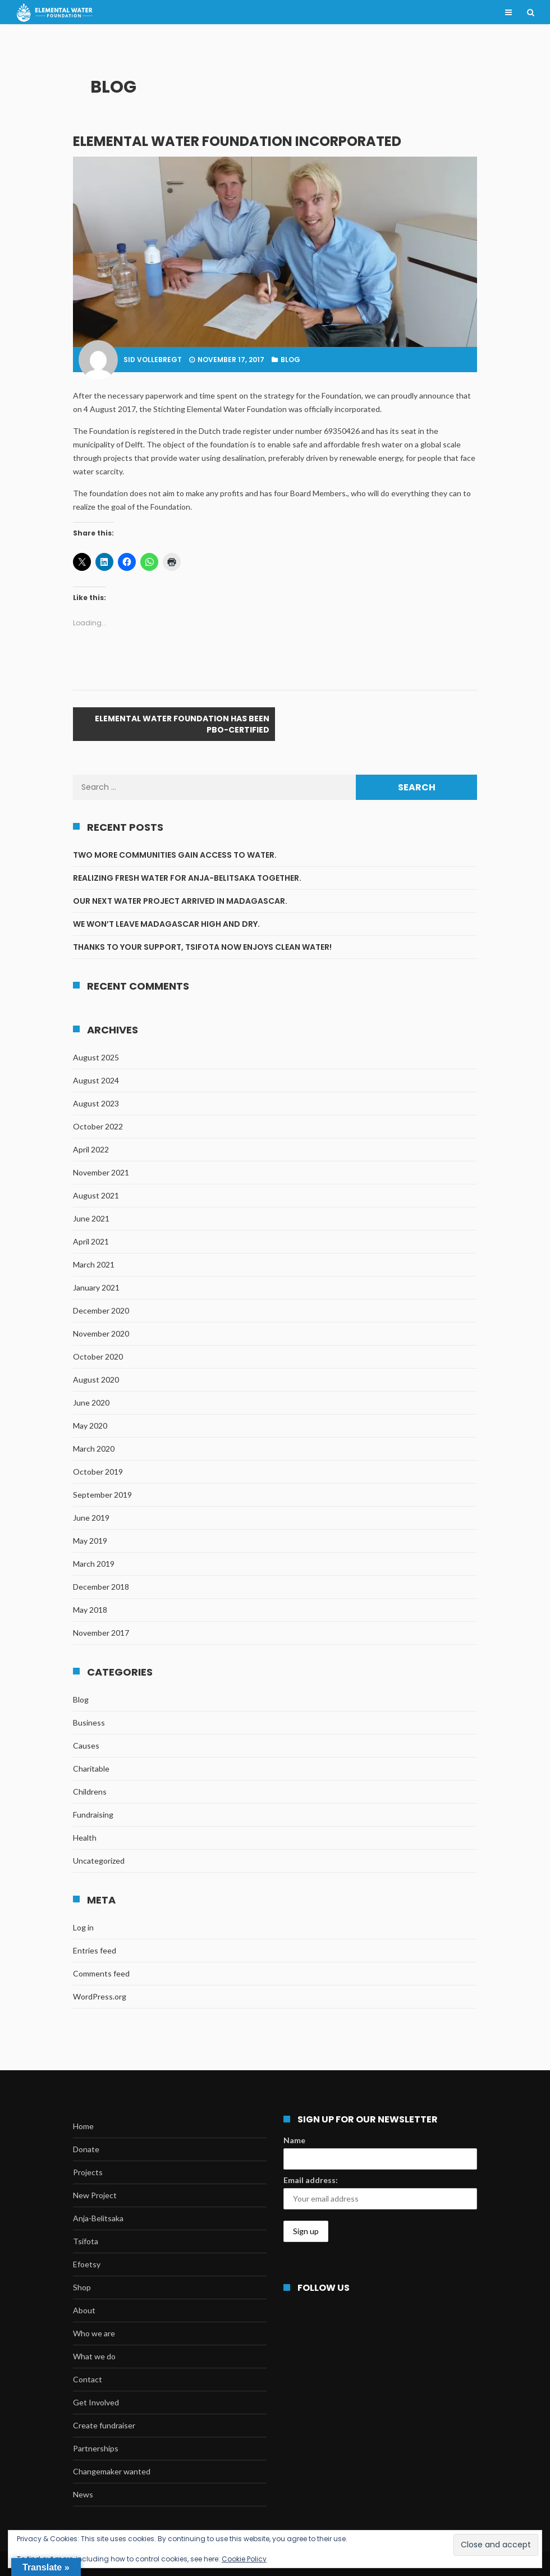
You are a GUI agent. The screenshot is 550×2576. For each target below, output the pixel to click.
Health (85, 1837)
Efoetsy (86, 2264)
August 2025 (96, 1057)
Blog (290, 359)
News (83, 2494)
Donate (86, 2149)
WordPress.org (99, 1996)
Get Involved (96, 2402)
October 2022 (98, 1126)
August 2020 (96, 1379)
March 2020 (93, 1448)
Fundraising (93, 1814)
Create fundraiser (104, 2425)
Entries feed (94, 1950)
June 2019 (91, 1517)
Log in (83, 1927)
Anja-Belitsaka (98, 2218)
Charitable (91, 1768)
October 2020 (98, 1356)
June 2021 (91, 1218)
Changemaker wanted (111, 2471)
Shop (82, 2287)
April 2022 (91, 1149)
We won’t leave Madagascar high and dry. (166, 924)
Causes (86, 1745)
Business (89, 1722)
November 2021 (101, 1172)
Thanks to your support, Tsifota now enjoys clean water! (202, 947)
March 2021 (93, 1264)
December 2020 (101, 1310)
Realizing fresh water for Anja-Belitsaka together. (188, 878)
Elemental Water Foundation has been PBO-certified (182, 724)
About (84, 2310)
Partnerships (95, 2448)
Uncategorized (99, 1860)
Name (294, 2140)
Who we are (94, 2333)
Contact (87, 2379)
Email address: (310, 2180)
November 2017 (101, 1632)
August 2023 (96, 1103)
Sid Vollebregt (152, 359)
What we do (94, 2356)
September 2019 (102, 1494)
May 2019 (90, 1540)
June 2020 (91, 1402)
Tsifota (85, 2241)
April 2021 (91, 1241)
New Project (95, 2195)
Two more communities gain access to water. (175, 855)
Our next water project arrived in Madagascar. (180, 901)
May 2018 (90, 1609)
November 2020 (101, 1333)
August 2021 (96, 1195)
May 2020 (90, 1425)
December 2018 (101, 1586)
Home (83, 2126)
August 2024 (96, 1080)
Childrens (90, 1791)
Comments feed (101, 1973)
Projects (88, 2172)
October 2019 (98, 1471)
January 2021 (96, 1287)
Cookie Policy (244, 2559)
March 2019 (93, 1563)
